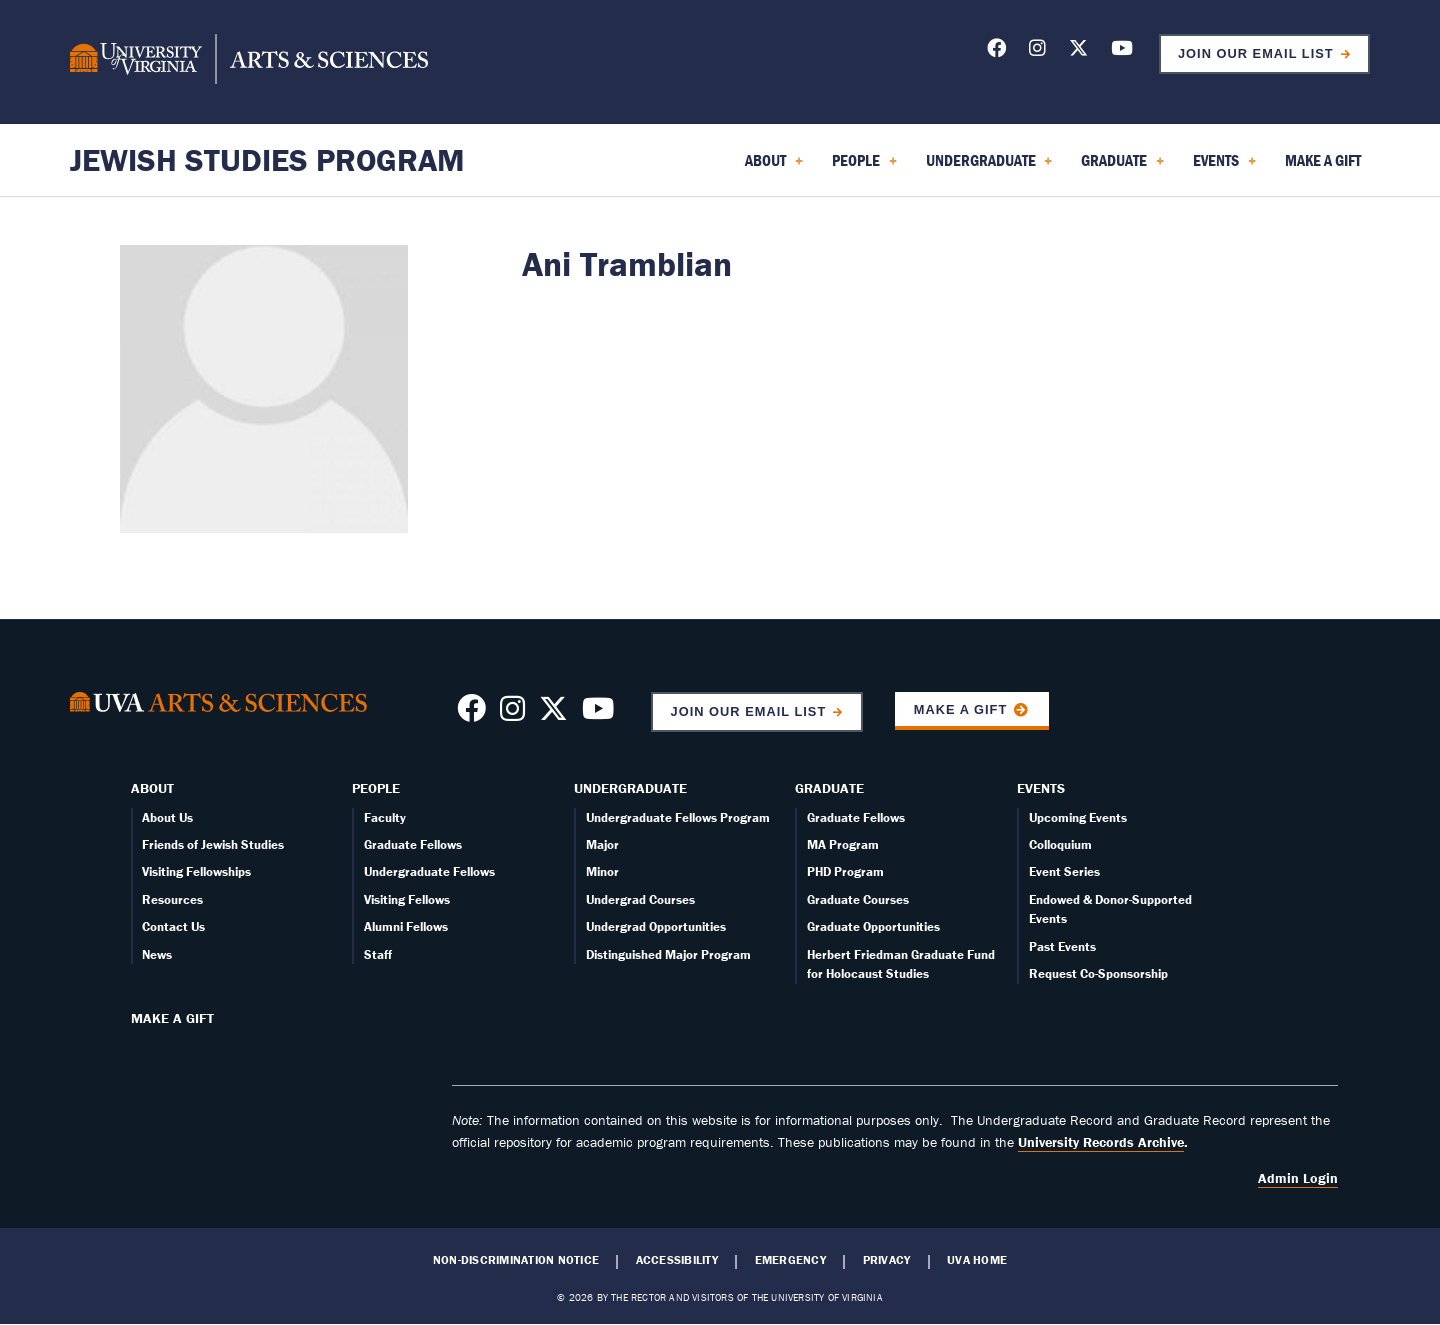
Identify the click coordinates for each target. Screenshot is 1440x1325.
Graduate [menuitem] (1122, 167)
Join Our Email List (1256, 53)
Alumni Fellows (406, 926)
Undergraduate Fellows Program (678, 817)
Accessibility (677, 1260)
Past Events (1062, 946)
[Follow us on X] (1078, 51)
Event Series (1064, 871)
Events (1041, 788)
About (152, 788)
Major (602, 844)
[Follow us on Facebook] (996, 51)
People (376, 788)
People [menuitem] (864, 167)
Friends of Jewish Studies (213, 844)
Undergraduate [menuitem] (989, 167)
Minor (602, 871)
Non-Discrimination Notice (516, 1260)
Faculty (385, 817)
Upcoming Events (1078, 817)
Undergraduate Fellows (429, 871)
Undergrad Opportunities (656, 926)
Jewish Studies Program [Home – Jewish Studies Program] (267, 159)
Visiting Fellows (407, 899)
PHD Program (845, 871)
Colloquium (1060, 844)
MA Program (843, 844)
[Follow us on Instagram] (1037, 51)
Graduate (829, 788)
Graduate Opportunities (873, 926)
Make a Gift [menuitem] (1323, 160)
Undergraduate (630, 788)
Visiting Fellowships (196, 871)
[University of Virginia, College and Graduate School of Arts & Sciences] (249, 62)
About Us (167, 817)
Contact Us (173, 926)
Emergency (790, 1260)
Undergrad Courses (640, 899)
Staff (378, 954)
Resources (172, 899)
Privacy (887, 1260)
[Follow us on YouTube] (1122, 51)
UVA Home (977, 1260)
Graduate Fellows (413, 844)
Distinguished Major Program (668, 954)
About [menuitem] (774, 167)
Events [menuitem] (1224, 167)
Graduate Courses (858, 899)
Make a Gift (961, 709)
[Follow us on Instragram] (512, 714)
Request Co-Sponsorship (1098, 973)
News (157, 954)
